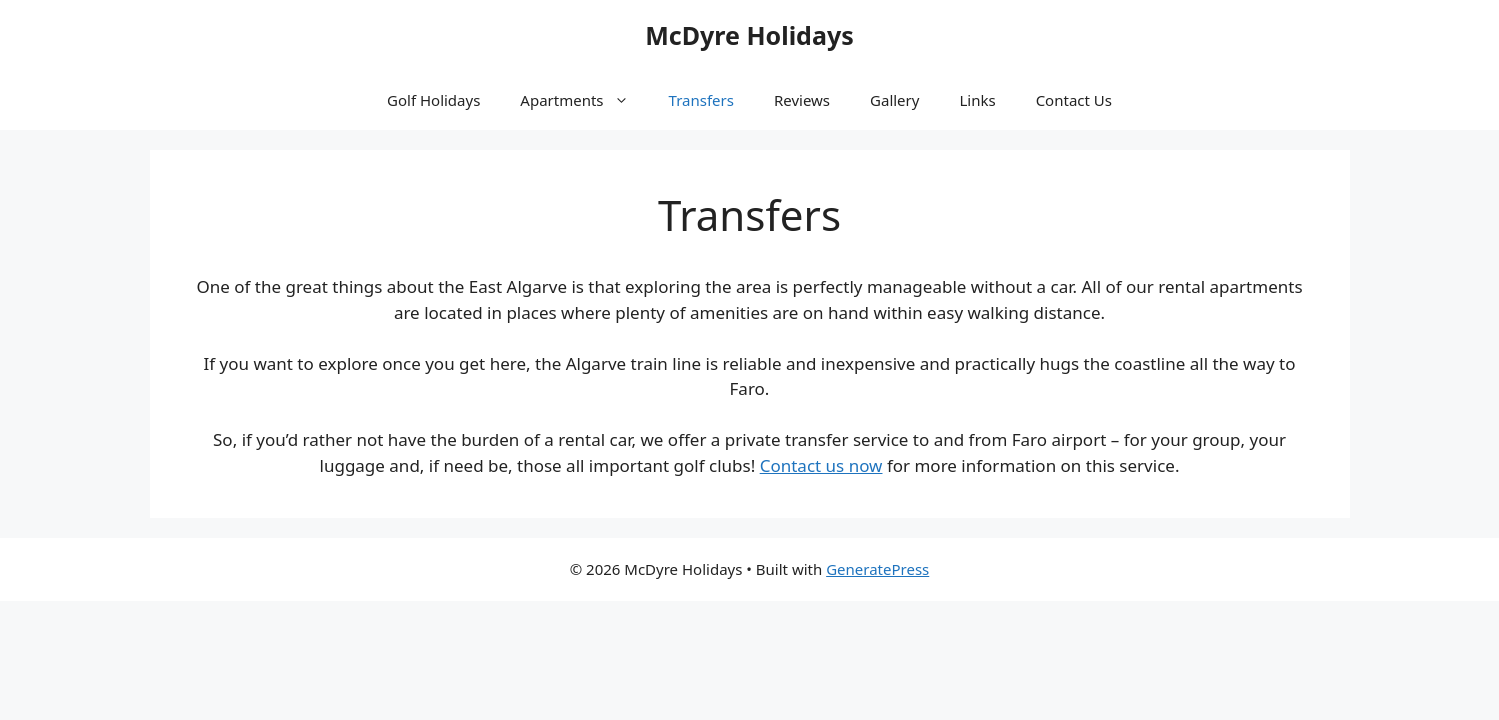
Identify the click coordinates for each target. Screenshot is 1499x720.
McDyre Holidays (749, 35)
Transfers (701, 100)
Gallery (894, 100)
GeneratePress (877, 569)
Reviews (802, 100)
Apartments (584, 100)
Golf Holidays (433, 100)
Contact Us (1074, 100)
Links (977, 100)
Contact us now (821, 465)
